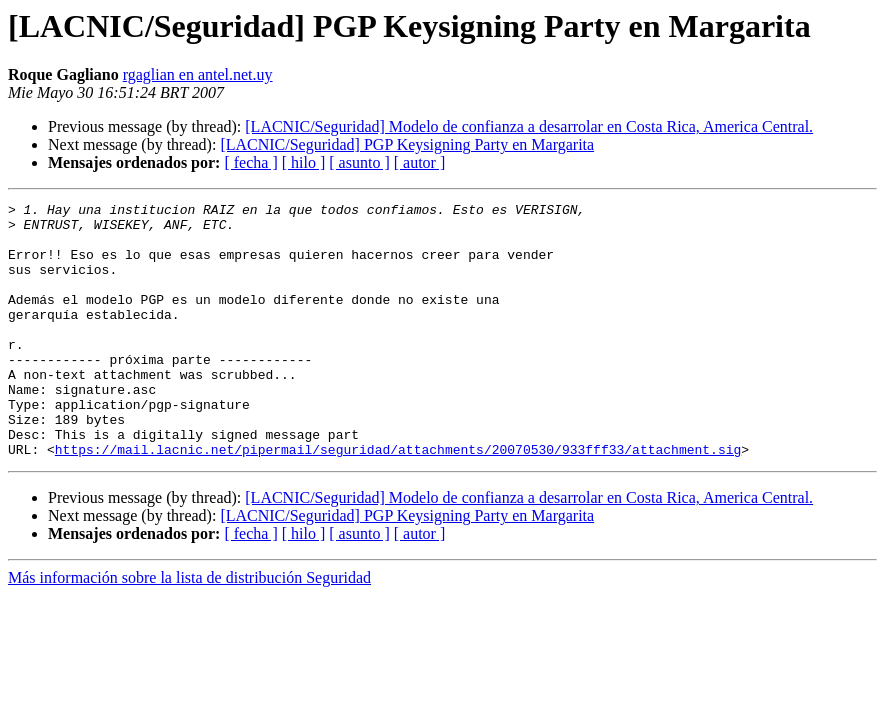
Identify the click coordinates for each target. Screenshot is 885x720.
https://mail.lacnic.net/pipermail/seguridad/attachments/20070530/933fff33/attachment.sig (398, 500)
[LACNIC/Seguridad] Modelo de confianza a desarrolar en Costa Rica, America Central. (529, 126)
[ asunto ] (359, 162)
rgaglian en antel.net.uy (198, 74)
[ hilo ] (304, 162)
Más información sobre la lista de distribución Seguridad (189, 628)
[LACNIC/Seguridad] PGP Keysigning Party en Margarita (407, 144)
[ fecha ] (250, 162)
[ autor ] (420, 162)
